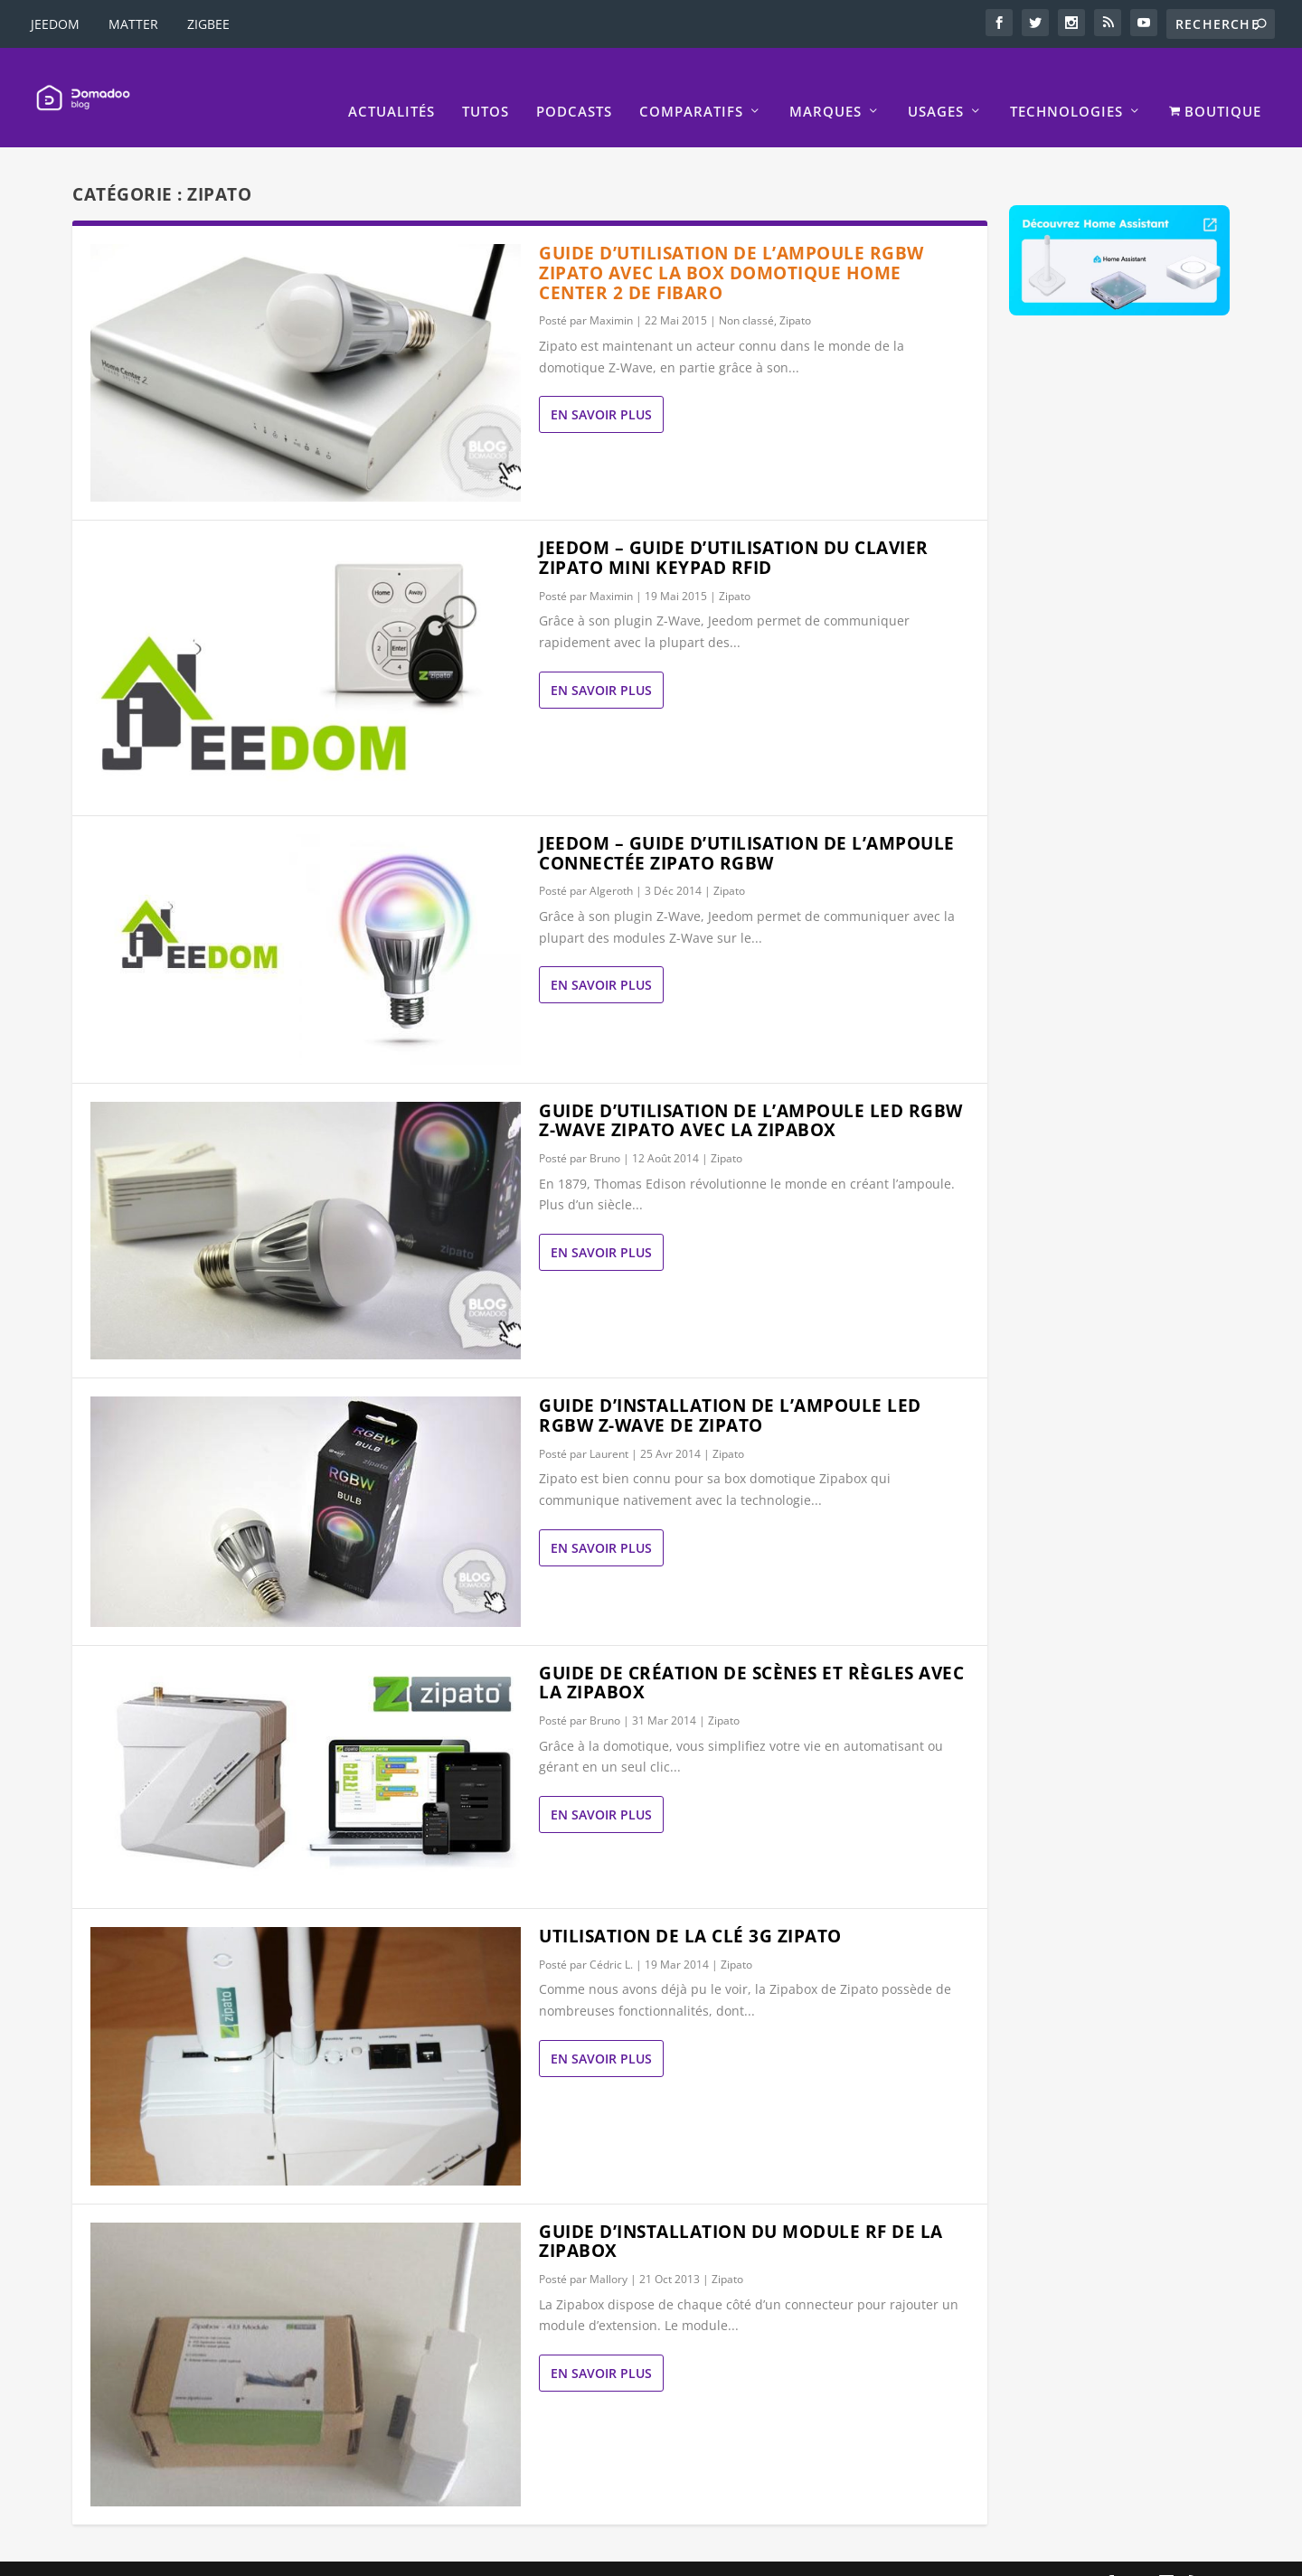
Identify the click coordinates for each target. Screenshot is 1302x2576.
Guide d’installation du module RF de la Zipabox (741, 2214)
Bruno (605, 1131)
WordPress (359, 2555)
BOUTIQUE (1215, 84)
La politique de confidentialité (839, 2554)
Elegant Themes (185, 2555)
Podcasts (574, 84)
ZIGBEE (208, 24)
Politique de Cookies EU (1014, 2554)
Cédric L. (611, 1937)
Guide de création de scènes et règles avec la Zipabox (751, 1656)
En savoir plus (601, 387)
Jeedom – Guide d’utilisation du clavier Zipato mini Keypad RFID (734, 530)
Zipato (795, 293)
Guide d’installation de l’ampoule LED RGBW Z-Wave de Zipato (730, 1388)
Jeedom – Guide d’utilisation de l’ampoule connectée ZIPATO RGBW (747, 826)
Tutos (485, 84)
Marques (825, 84)
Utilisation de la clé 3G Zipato (690, 1909)
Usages (936, 84)
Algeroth (611, 863)
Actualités (391, 84)
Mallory (608, 2252)
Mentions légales (683, 2554)
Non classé (746, 293)
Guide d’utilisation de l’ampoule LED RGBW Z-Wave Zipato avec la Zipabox (751, 1093)
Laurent (609, 1426)
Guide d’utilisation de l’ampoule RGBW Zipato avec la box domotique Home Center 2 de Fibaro (731, 245)
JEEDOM (55, 24)
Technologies (1066, 84)
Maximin (611, 293)
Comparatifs (691, 84)
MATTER (133, 24)
